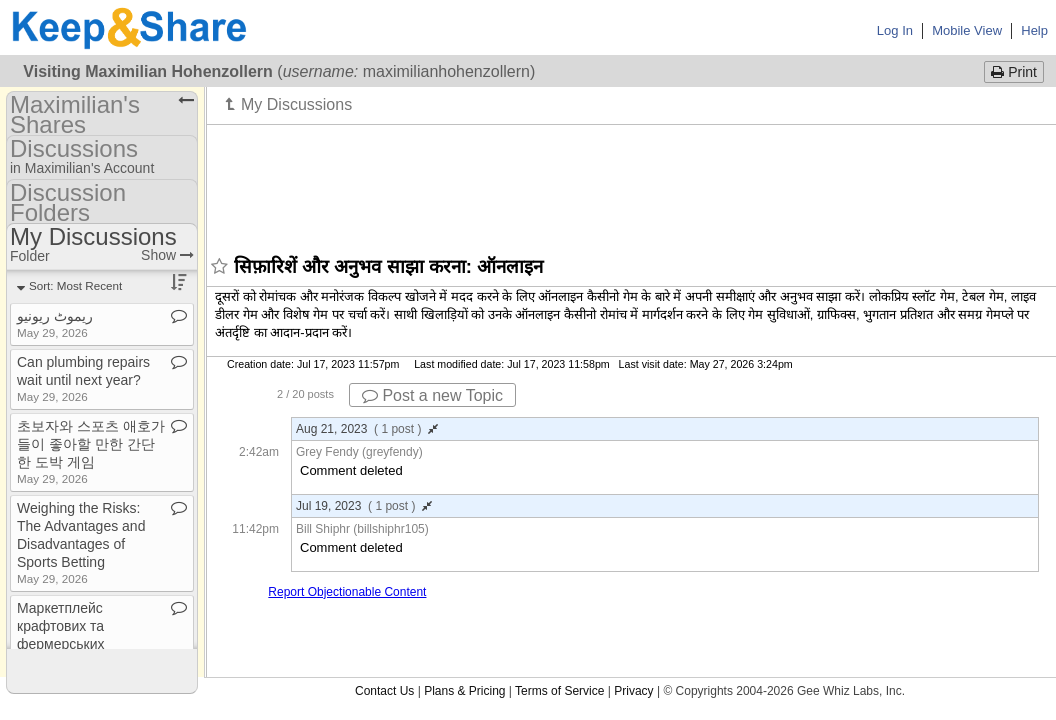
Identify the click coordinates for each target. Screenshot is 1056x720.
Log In (895, 30)
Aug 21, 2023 (367, 429)
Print (1014, 72)
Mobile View (967, 30)
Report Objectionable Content (347, 592)
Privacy (633, 691)
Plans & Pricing (464, 691)
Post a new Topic (432, 395)
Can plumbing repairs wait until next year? (83, 378)
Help (1034, 30)
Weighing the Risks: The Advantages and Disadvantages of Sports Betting (81, 542)
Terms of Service (559, 691)
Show (167, 255)
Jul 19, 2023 (364, 506)
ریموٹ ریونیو (55, 323)
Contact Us (384, 691)
